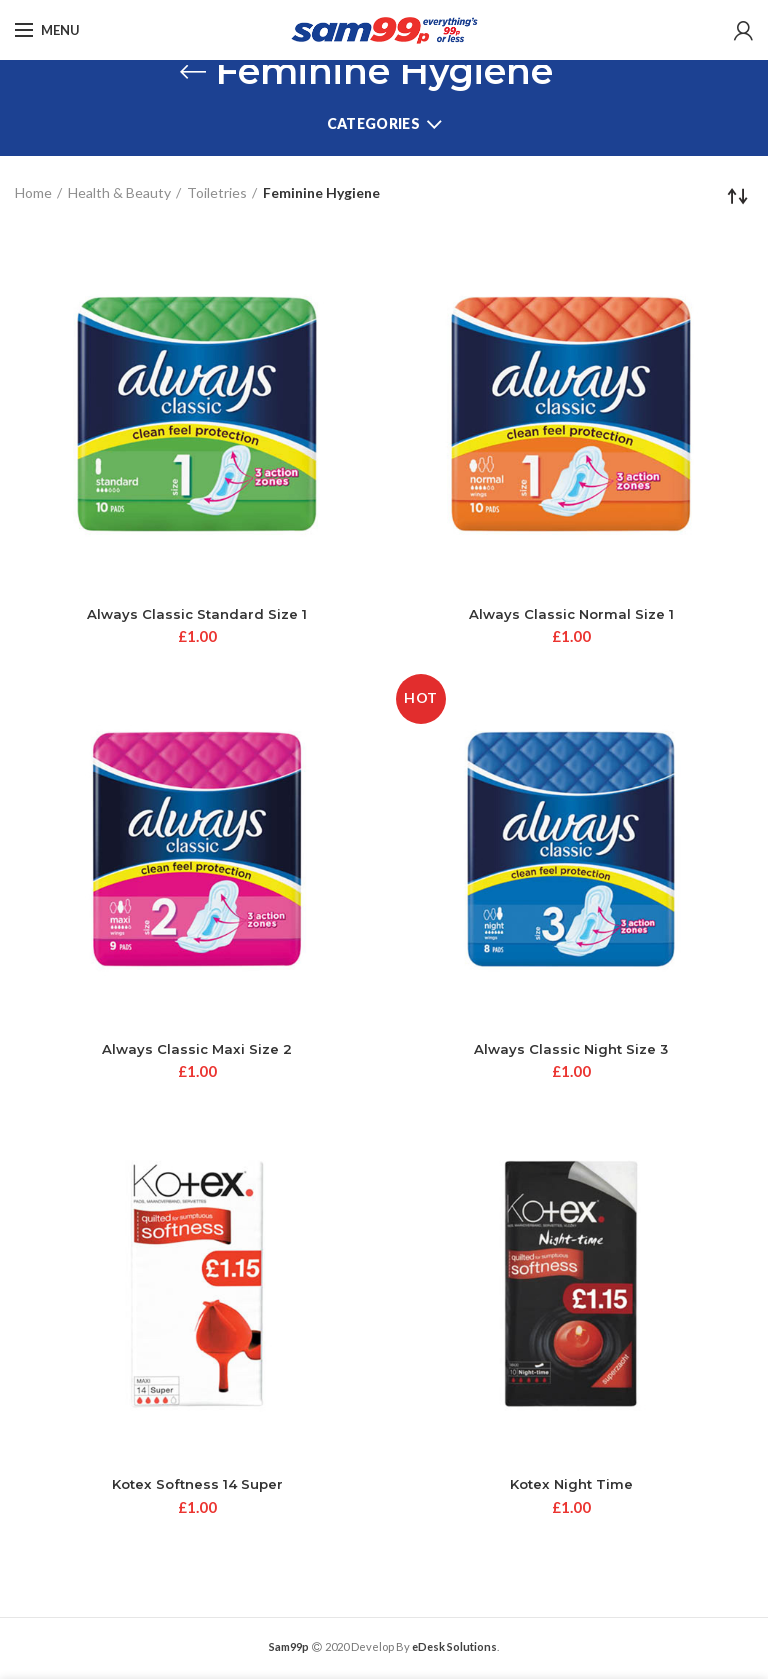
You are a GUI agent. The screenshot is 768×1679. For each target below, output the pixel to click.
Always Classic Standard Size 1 (197, 615)
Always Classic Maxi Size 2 (197, 1051)
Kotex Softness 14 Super (197, 1488)
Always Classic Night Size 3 (571, 1051)
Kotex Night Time (571, 1488)
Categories (373, 123)
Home (33, 192)
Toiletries (217, 192)
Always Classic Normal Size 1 (571, 615)
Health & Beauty (119, 192)
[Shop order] (738, 196)
